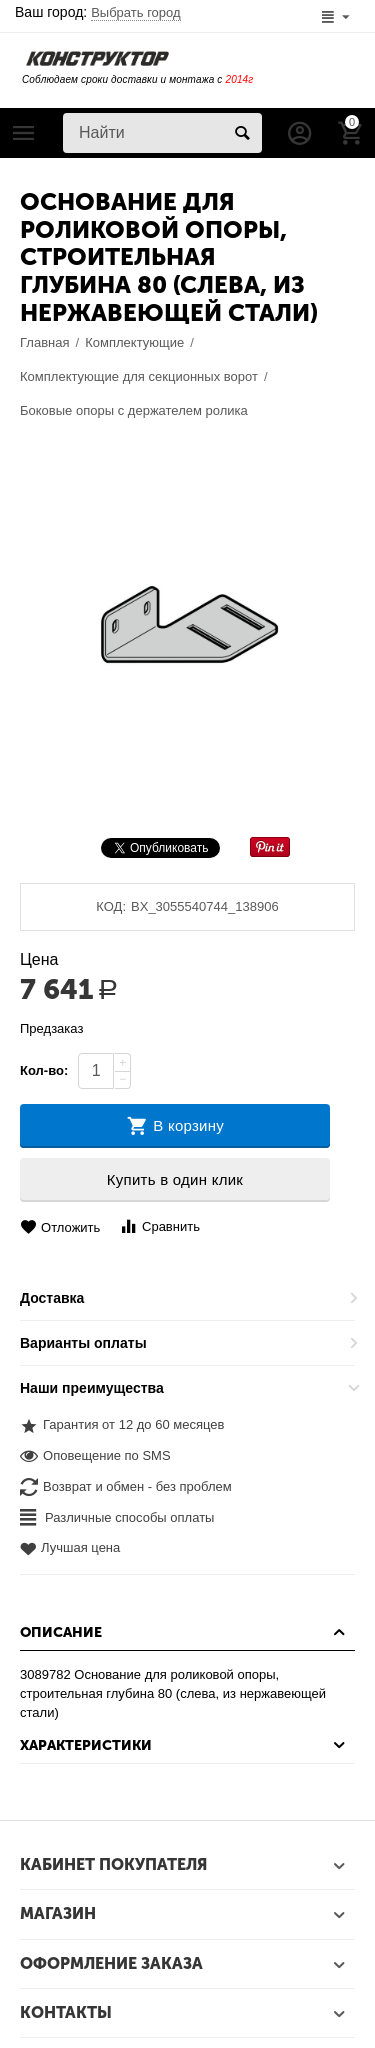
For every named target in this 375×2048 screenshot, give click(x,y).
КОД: (111, 906)
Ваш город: (98, 12)
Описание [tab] (185, 1632)
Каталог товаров (24, 133)
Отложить (60, 1227)
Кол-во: (44, 1070)
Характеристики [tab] (185, 1745)
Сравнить (159, 1226)
